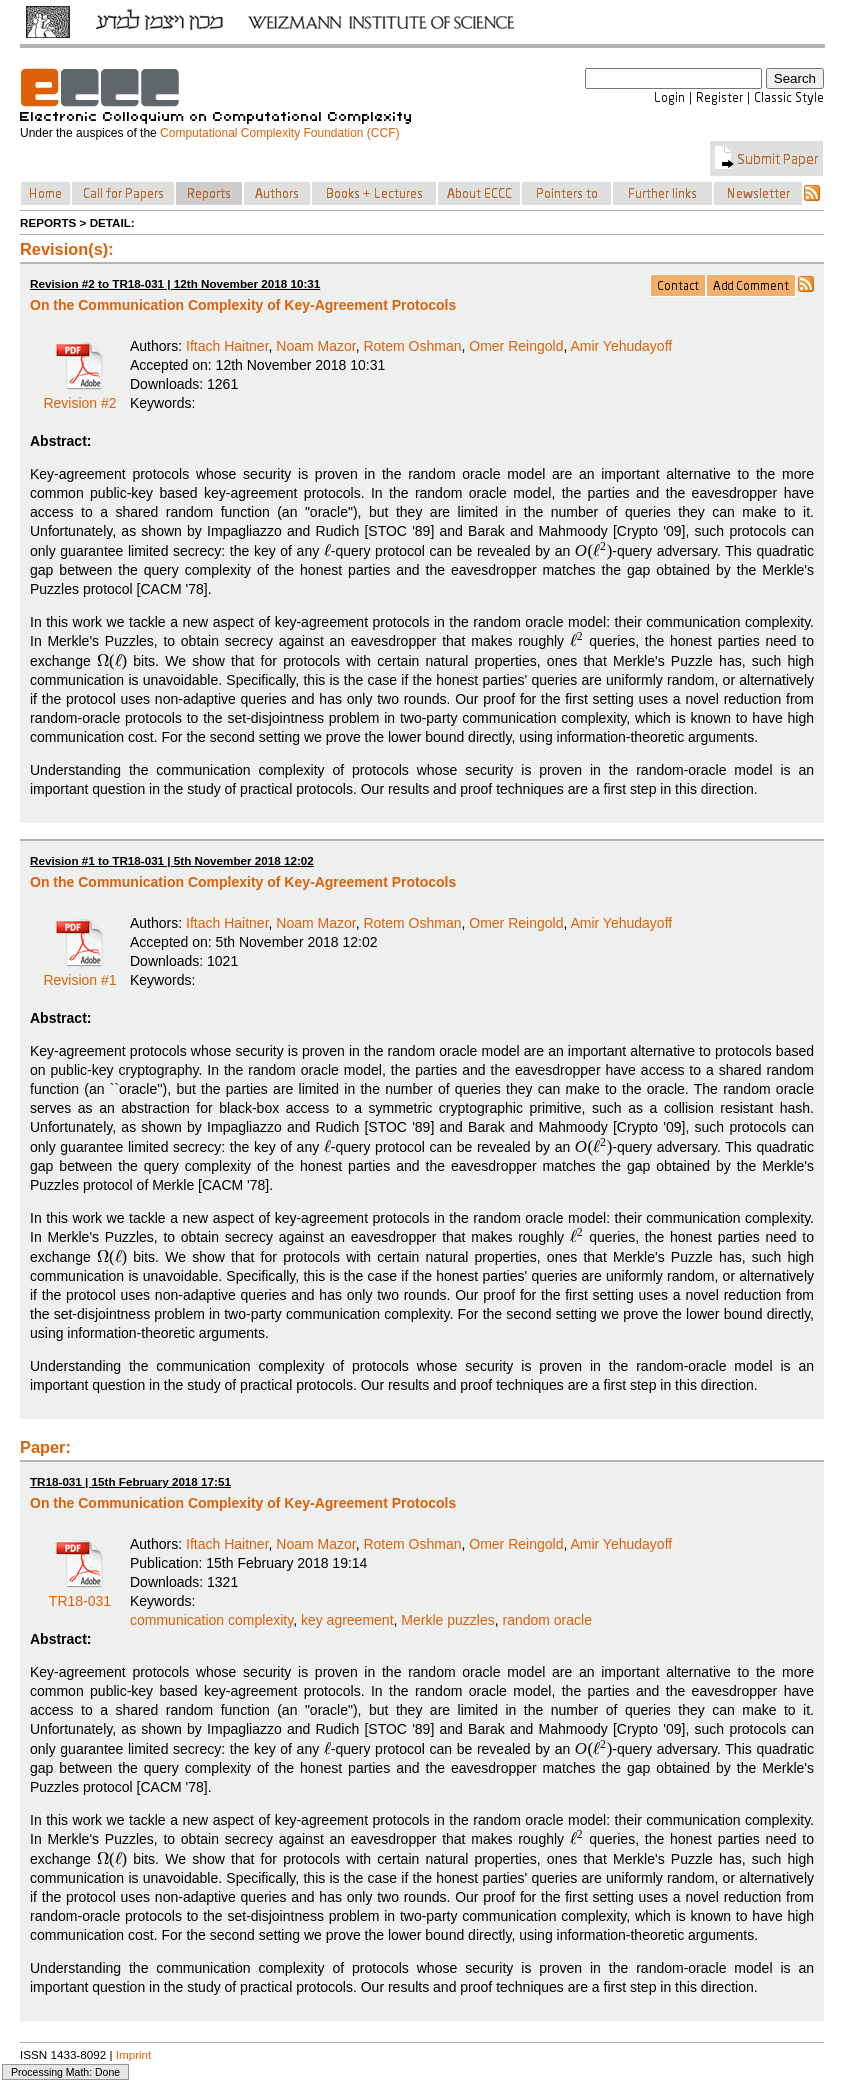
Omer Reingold (516, 346)
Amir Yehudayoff (621, 346)
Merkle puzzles (447, 1620)
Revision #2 (79, 396)
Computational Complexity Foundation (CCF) (279, 133)
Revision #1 (79, 973)
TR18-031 (80, 1594)
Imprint (134, 2054)
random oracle (547, 1620)
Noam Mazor (315, 346)
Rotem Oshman (412, 346)
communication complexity (211, 1620)
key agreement (347, 1620)
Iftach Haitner (227, 346)
